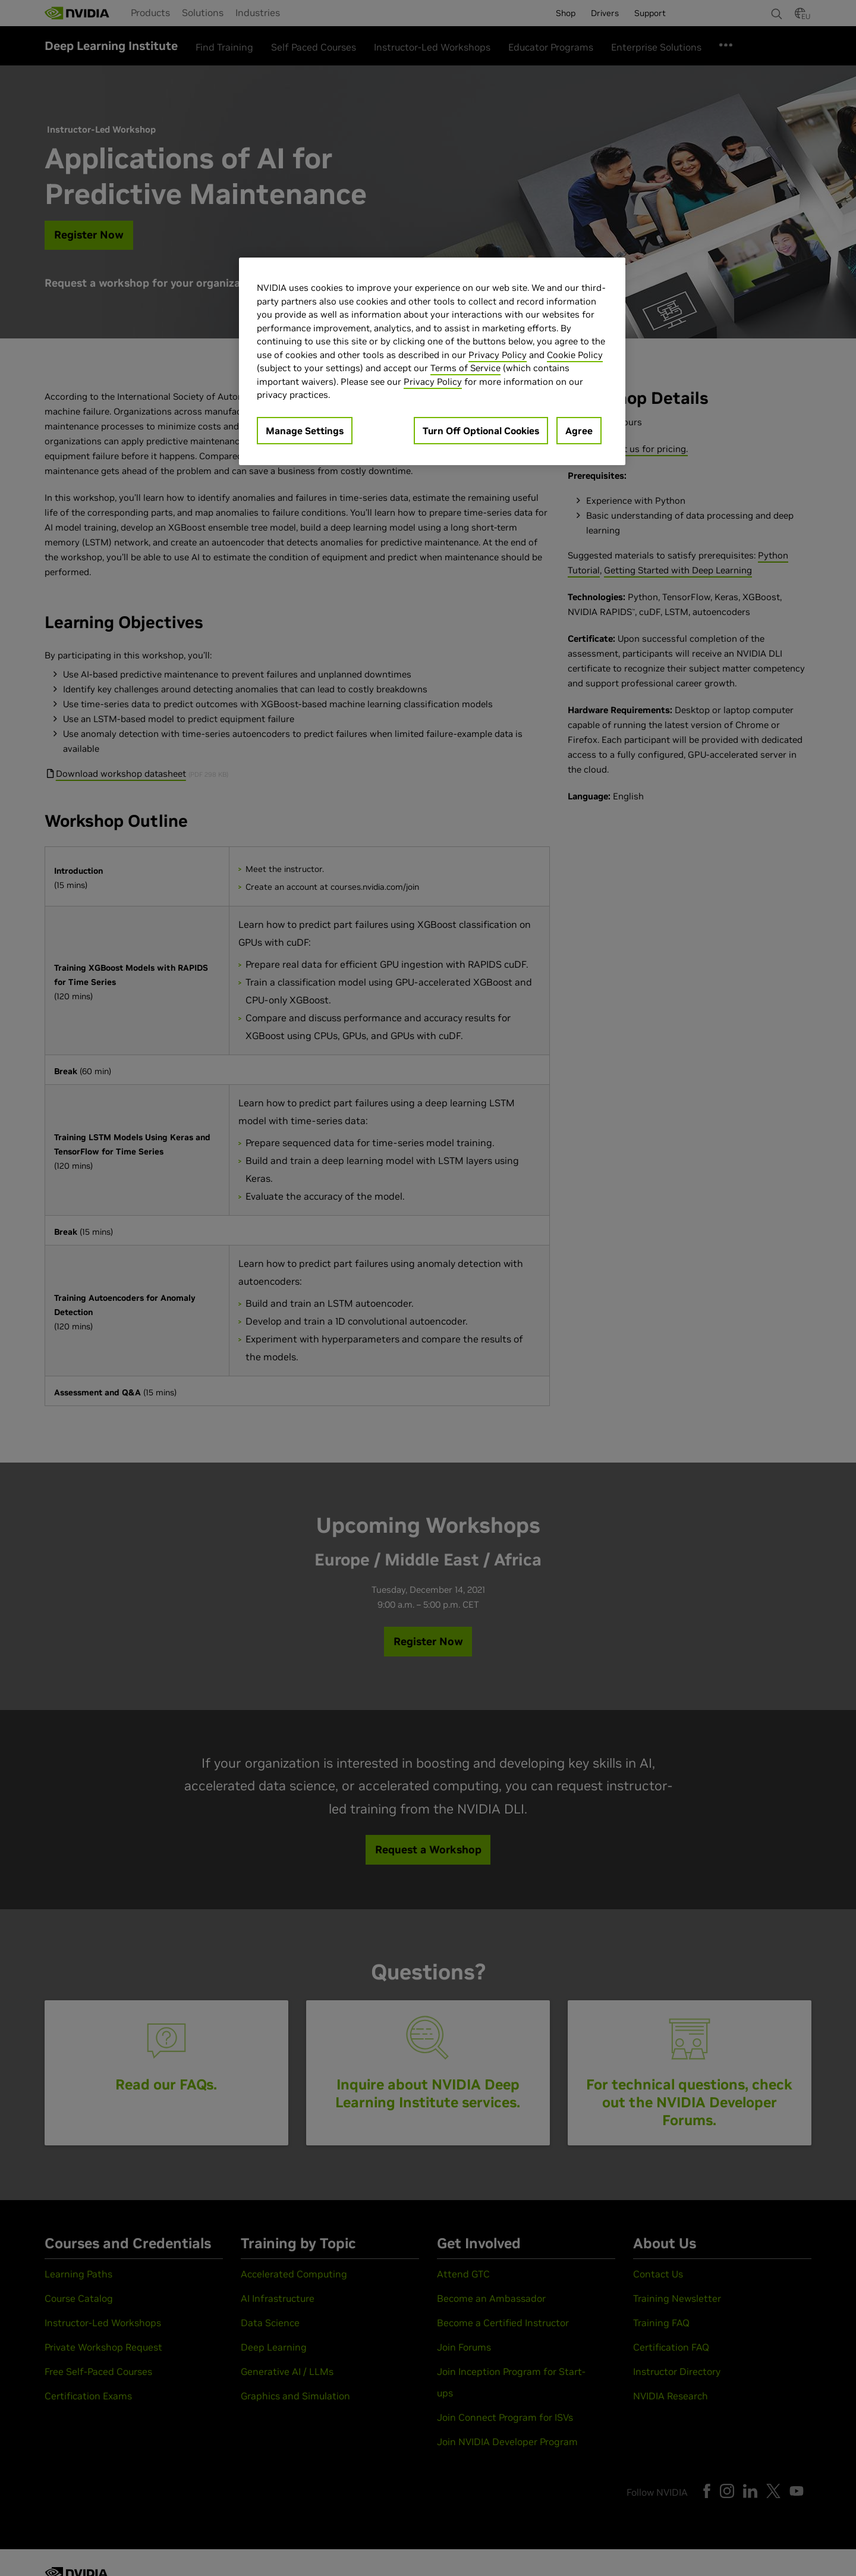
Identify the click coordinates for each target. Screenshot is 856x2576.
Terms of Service (465, 368)
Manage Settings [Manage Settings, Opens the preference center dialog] (305, 431)
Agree (579, 431)
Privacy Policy (497, 354)
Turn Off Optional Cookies (481, 431)
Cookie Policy (575, 354)
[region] (432, 361)
